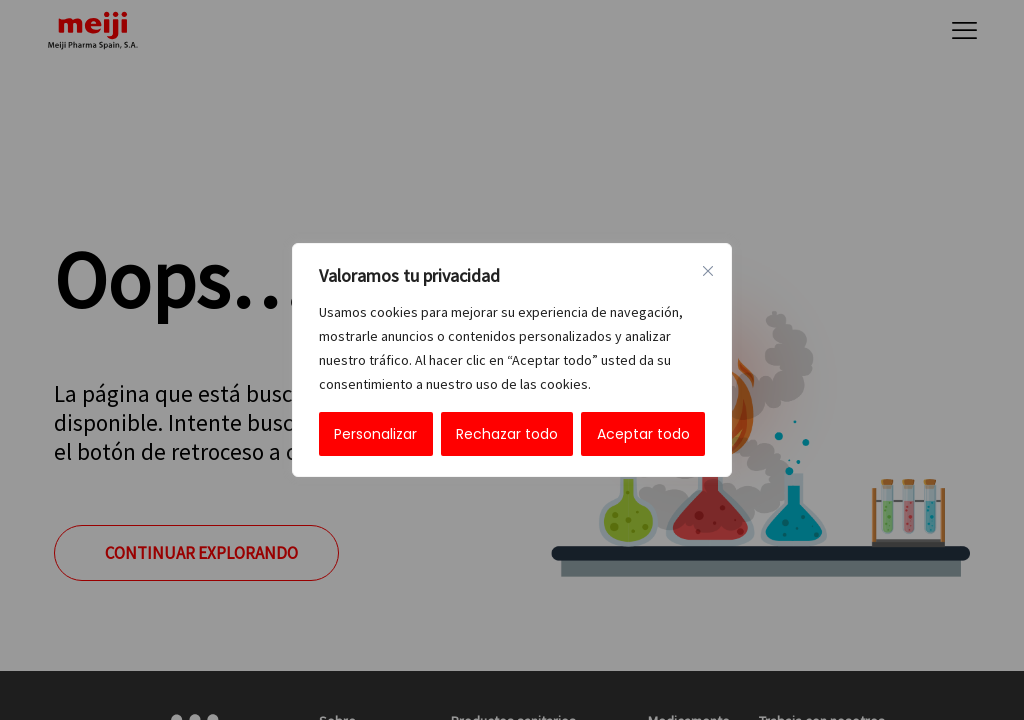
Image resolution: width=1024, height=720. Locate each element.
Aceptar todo (643, 434)
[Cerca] (708, 271)
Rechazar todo (507, 434)
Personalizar (375, 434)
